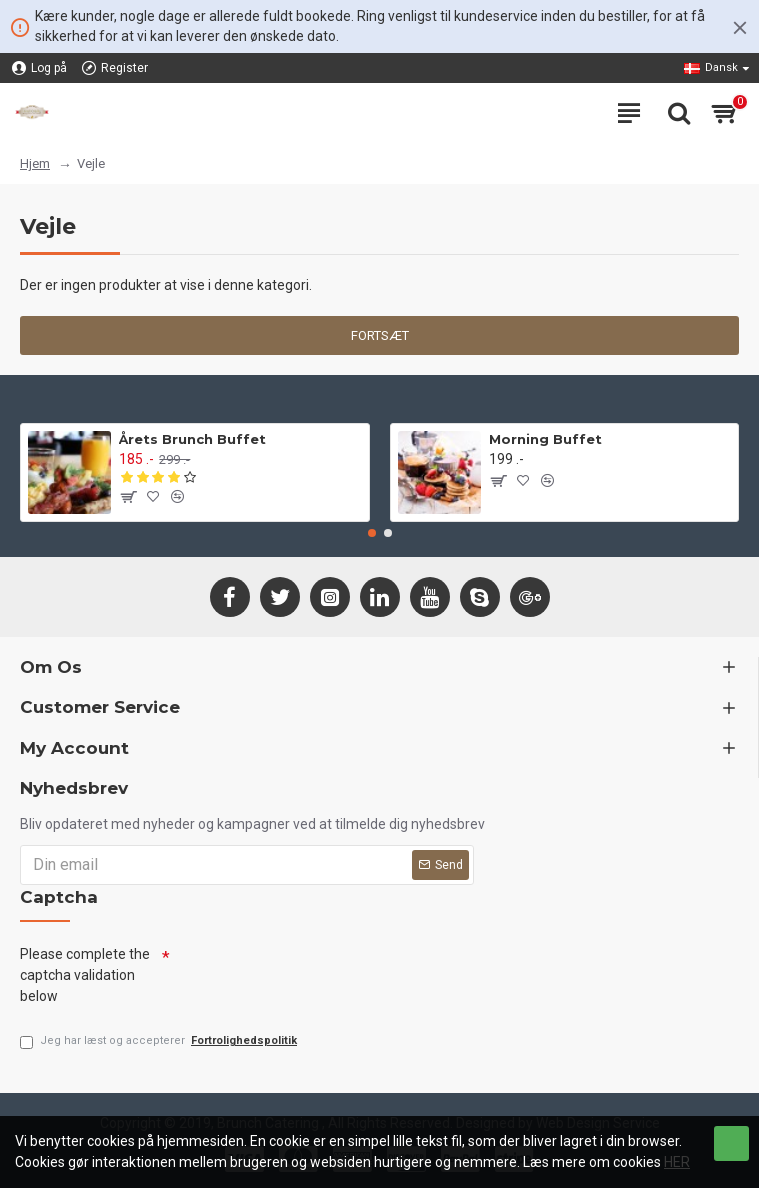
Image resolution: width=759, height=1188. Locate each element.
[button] (372, 533)
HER (677, 1162)
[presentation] (322, 976)
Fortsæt (380, 335)
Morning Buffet (545, 439)
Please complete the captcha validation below (85, 975)
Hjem (35, 163)
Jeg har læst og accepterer (160, 1041)
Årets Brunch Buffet (192, 439)
